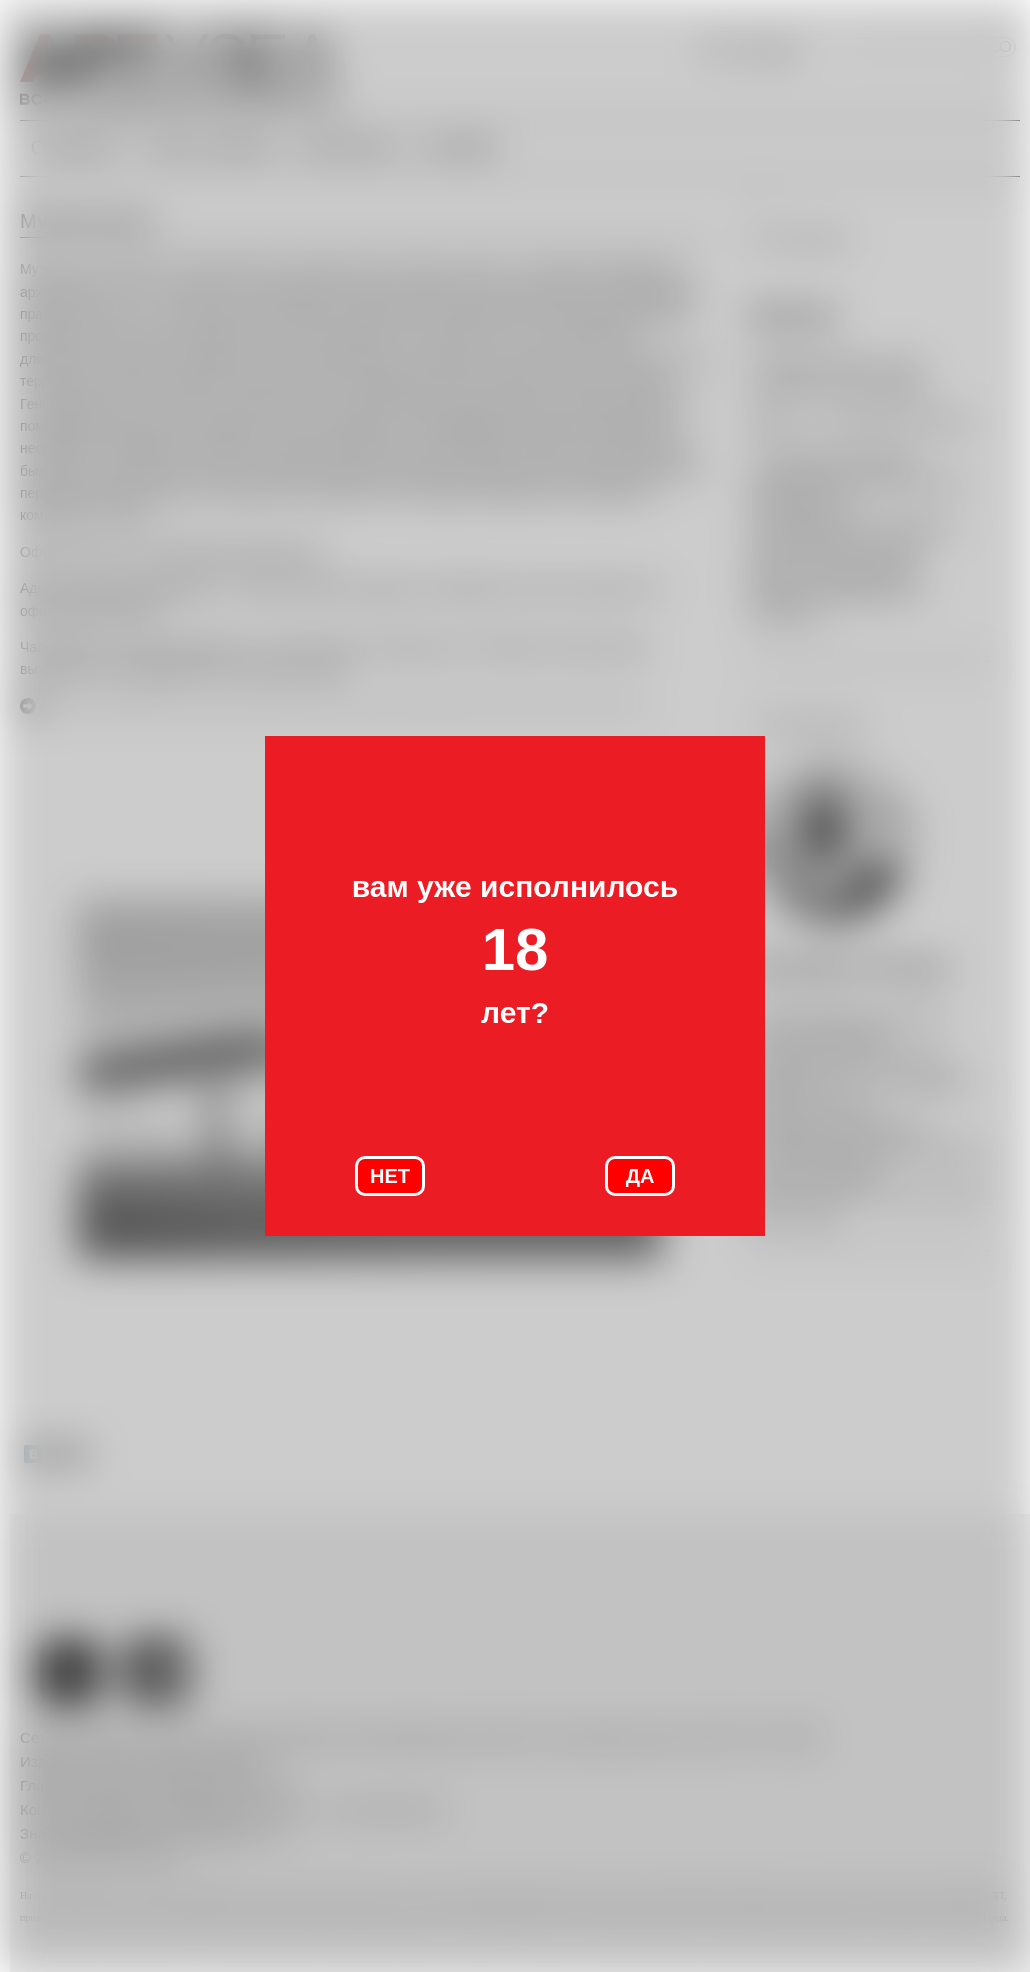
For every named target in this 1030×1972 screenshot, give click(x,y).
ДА (640, 1176)
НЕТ (390, 1176)
